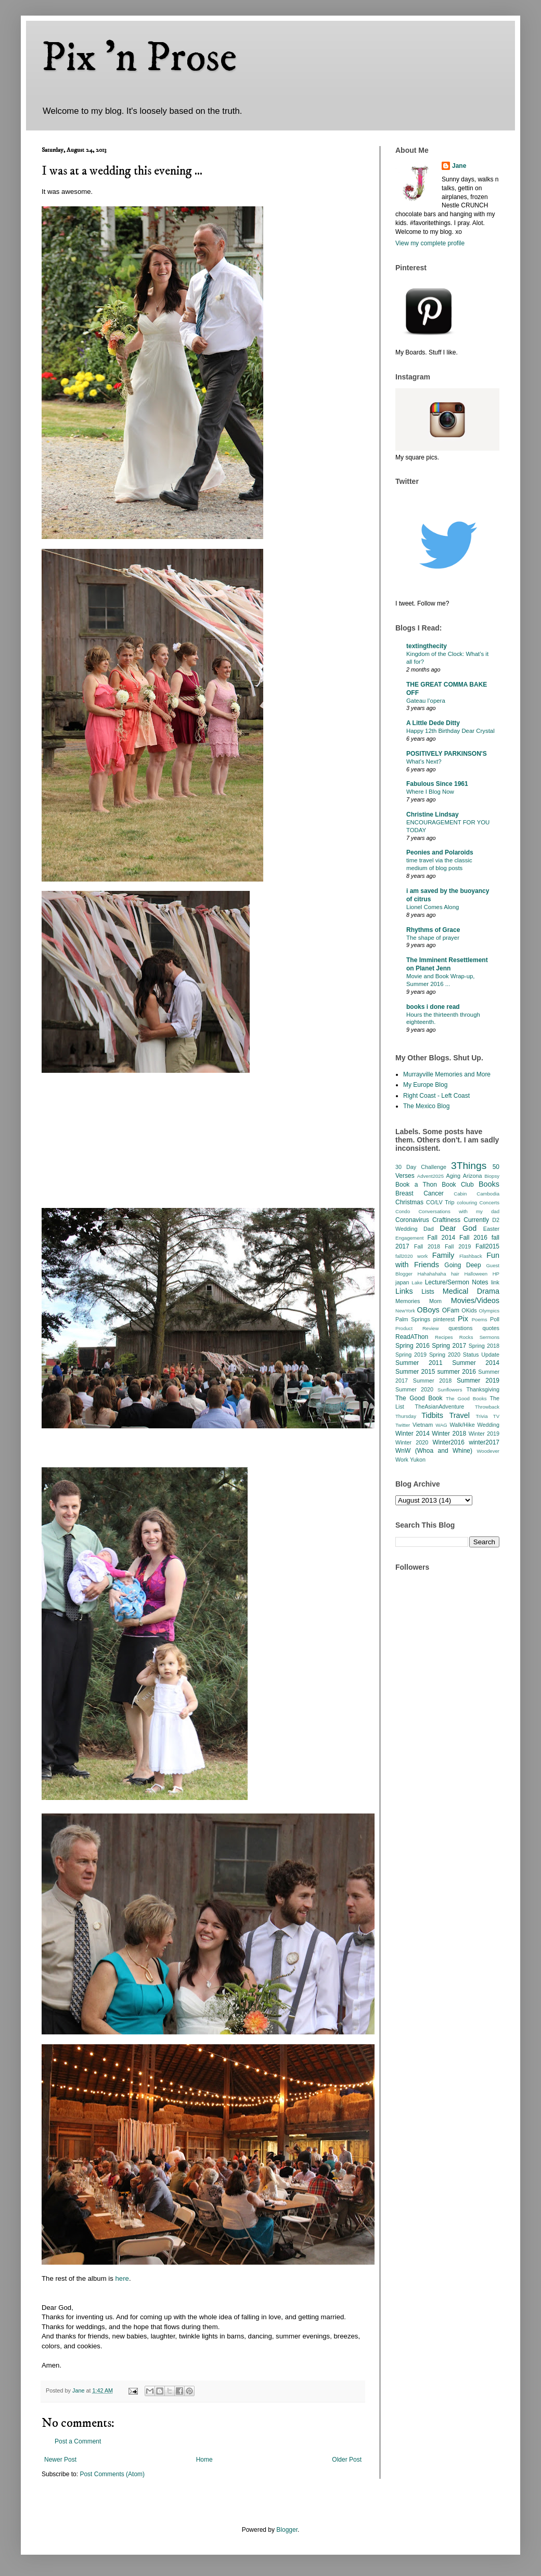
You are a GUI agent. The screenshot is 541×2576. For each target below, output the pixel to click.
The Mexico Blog (426, 1106)
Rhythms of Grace (433, 930)
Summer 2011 (419, 1362)
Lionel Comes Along (432, 907)
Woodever (487, 1451)
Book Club (457, 1184)
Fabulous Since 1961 (437, 783)
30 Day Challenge (420, 1167)
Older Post (347, 2459)
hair (455, 1274)
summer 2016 (456, 1371)
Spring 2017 (449, 1345)
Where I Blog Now (430, 791)
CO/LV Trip (440, 1202)
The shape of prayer (432, 938)
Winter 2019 (484, 1433)
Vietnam (423, 1425)
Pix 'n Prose (139, 58)
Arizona (472, 1176)
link (495, 1282)
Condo (402, 1211)
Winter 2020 (411, 1442)
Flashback (470, 1256)
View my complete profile (430, 243)
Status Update (481, 1354)
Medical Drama (471, 1291)
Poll (494, 1319)
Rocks (466, 1337)
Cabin (460, 1194)
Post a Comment (78, 2441)
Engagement (409, 1238)
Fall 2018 (427, 1246)
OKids (468, 1310)
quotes (491, 1328)
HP (496, 1274)
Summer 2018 (432, 1380)
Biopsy (491, 1176)
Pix (463, 1319)
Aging (453, 1176)
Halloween (475, 1274)
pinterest (444, 1319)
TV (496, 1416)
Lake (416, 1282)
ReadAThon (411, 1336)
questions (460, 1328)
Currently (476, 1220)
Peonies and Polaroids (439, 852)
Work (401, 1459)
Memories (407, 1301)
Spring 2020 (444, 1354)
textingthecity (426, 646)
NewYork (405, 1310)
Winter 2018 (449, 1433)
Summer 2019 (478, 1380)
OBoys (428, 1310)
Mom (435, 1301)
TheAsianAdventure (440, 1406)
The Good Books (466, 1398)
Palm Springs (412, 1319)
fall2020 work (411, 1256)
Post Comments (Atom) (112, 2474)
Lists (427, 1291)
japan (402, 1282)
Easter (491, 1229)
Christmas (409, 1202)
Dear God (458, 1228)
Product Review (417, 1328)
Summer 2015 (415, 1371)
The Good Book (419, 1398)
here (121, 2278)
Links (404, 1291)
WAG (441, 1425)
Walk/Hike (461, 1425)
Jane (459, 165)
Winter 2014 (412, 1433)
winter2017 (484, 1442)
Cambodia (487, 1194)
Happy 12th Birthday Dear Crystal (450, 731)
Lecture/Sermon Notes (456, 1282)
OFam (450, 1310)
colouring (467, 1202)
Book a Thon (416, 1184)
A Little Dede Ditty (433, 723)
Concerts (489, 1202)
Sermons (489, 1337)
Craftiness (446, 1220)
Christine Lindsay (432, 814)
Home (204, 2459)
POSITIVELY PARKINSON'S (446, 753)
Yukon (418, 1459)
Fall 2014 (442, 1237)
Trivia (481, 1416)
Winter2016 (448, 1442)
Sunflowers (449, 1389)
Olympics (489, 1310)
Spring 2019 (411, 1354)
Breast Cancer (419, 1193)
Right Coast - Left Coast (436, 1095)
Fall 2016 (473, 1237)
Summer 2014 (475, 1362)
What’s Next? (424, 761)
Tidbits (432, 1415)
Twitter (402, 1425)
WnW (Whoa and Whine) (433, 1450)
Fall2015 (487, 1246)
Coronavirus (412, 1220)
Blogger (287, 2529)
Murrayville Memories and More (447, 1074)
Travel (459, 1415)
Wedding (488, 1425)
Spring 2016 (412, 1345)
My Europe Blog (425, 1084)
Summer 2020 (414, 1389)
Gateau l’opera (425, 701)
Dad (428, 1229)
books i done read (433, 1006)
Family (443, 1255)
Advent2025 (430, 1176)
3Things (468, 1165)
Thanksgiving (482, 1389)
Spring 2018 (484, 1346)
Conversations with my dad (458, 1211)
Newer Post (60, 2459)
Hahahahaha (432, 1274)
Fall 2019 (458, 1246)
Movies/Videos (475, 1300)
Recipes (444, 1337)
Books (489, 1184)
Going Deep (462, 1265)
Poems (479, 1319)
